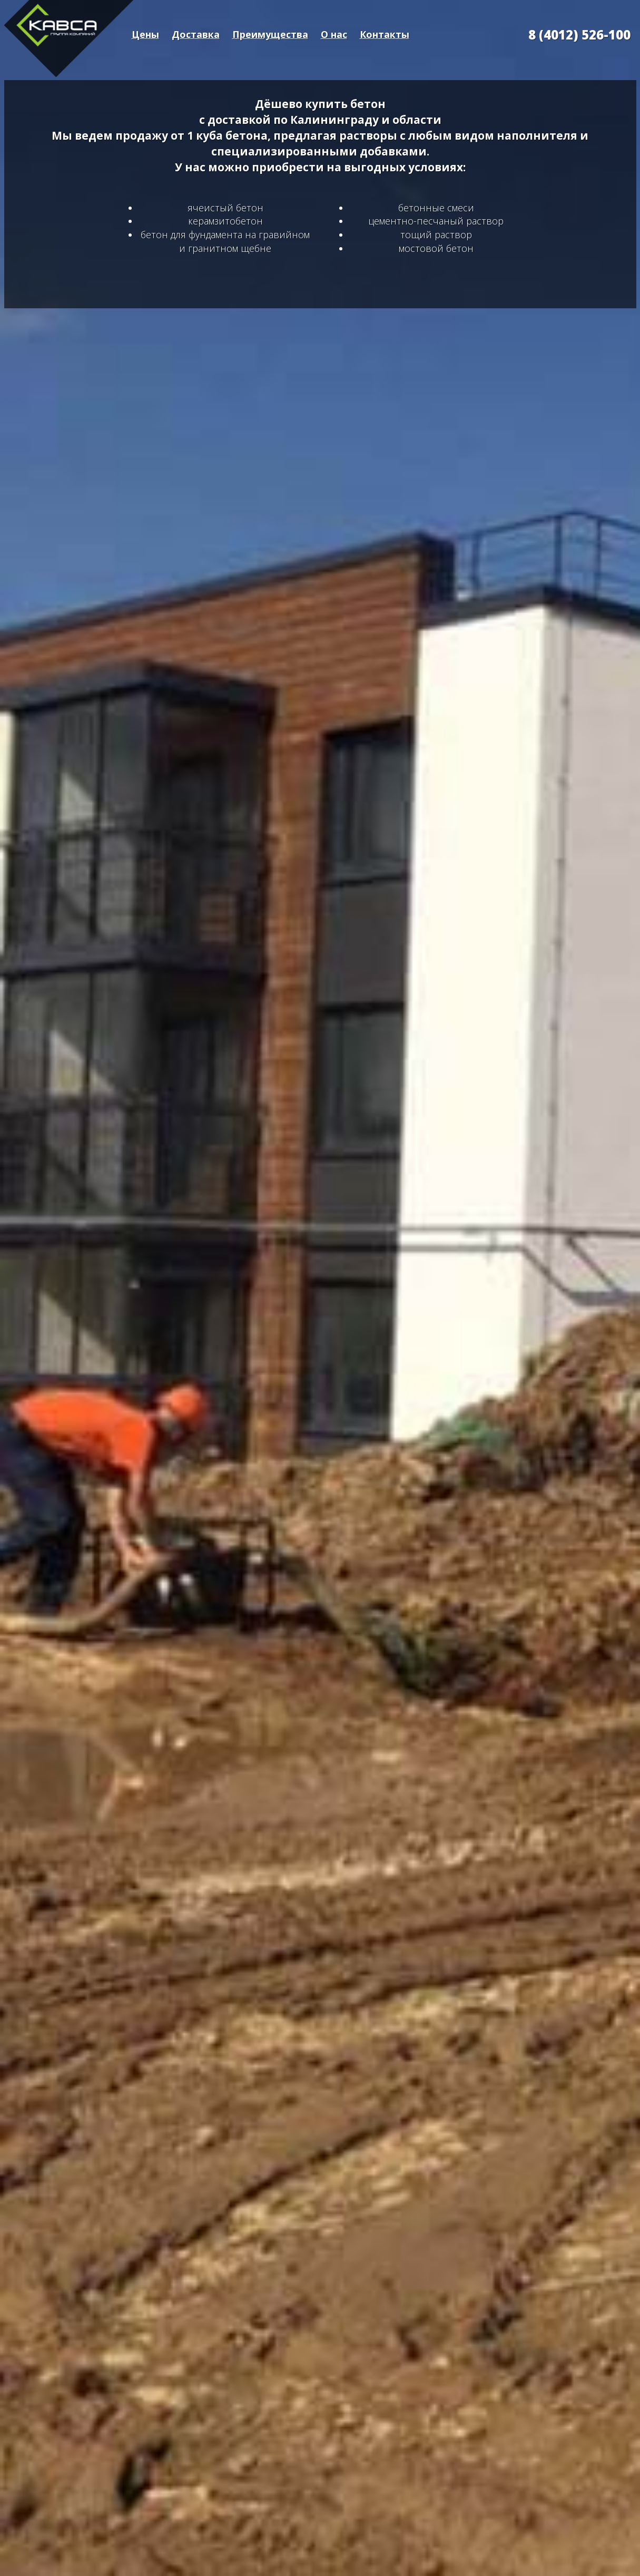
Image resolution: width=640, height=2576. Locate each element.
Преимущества (270, 34)
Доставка (196, 34)
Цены (145, 34)
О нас (334, 34)
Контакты (384, 34)
